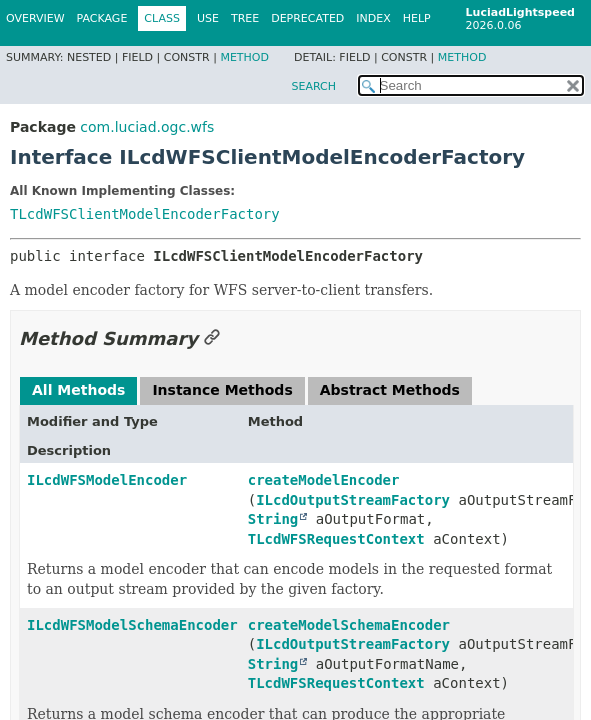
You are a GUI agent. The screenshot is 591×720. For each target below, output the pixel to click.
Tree (245, 18)
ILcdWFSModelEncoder (107, 480)
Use (208, 18)
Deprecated (307, 18)
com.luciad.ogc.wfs (147, 127)
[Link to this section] (212, 338)
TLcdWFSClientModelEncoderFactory (145, 214)
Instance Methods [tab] (222, 390)
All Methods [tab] (78, 390)
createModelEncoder (324, 480)
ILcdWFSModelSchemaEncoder (132, 625)
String (273, 519)
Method (244, 57)
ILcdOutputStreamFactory (353, 500)
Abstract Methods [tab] (390, 390)
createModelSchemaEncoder (349, 625)
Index (373, 18)
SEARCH (313, 86)
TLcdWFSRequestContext (336, 539)
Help (417, 18)
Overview (35, 18)
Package (102, 18)
